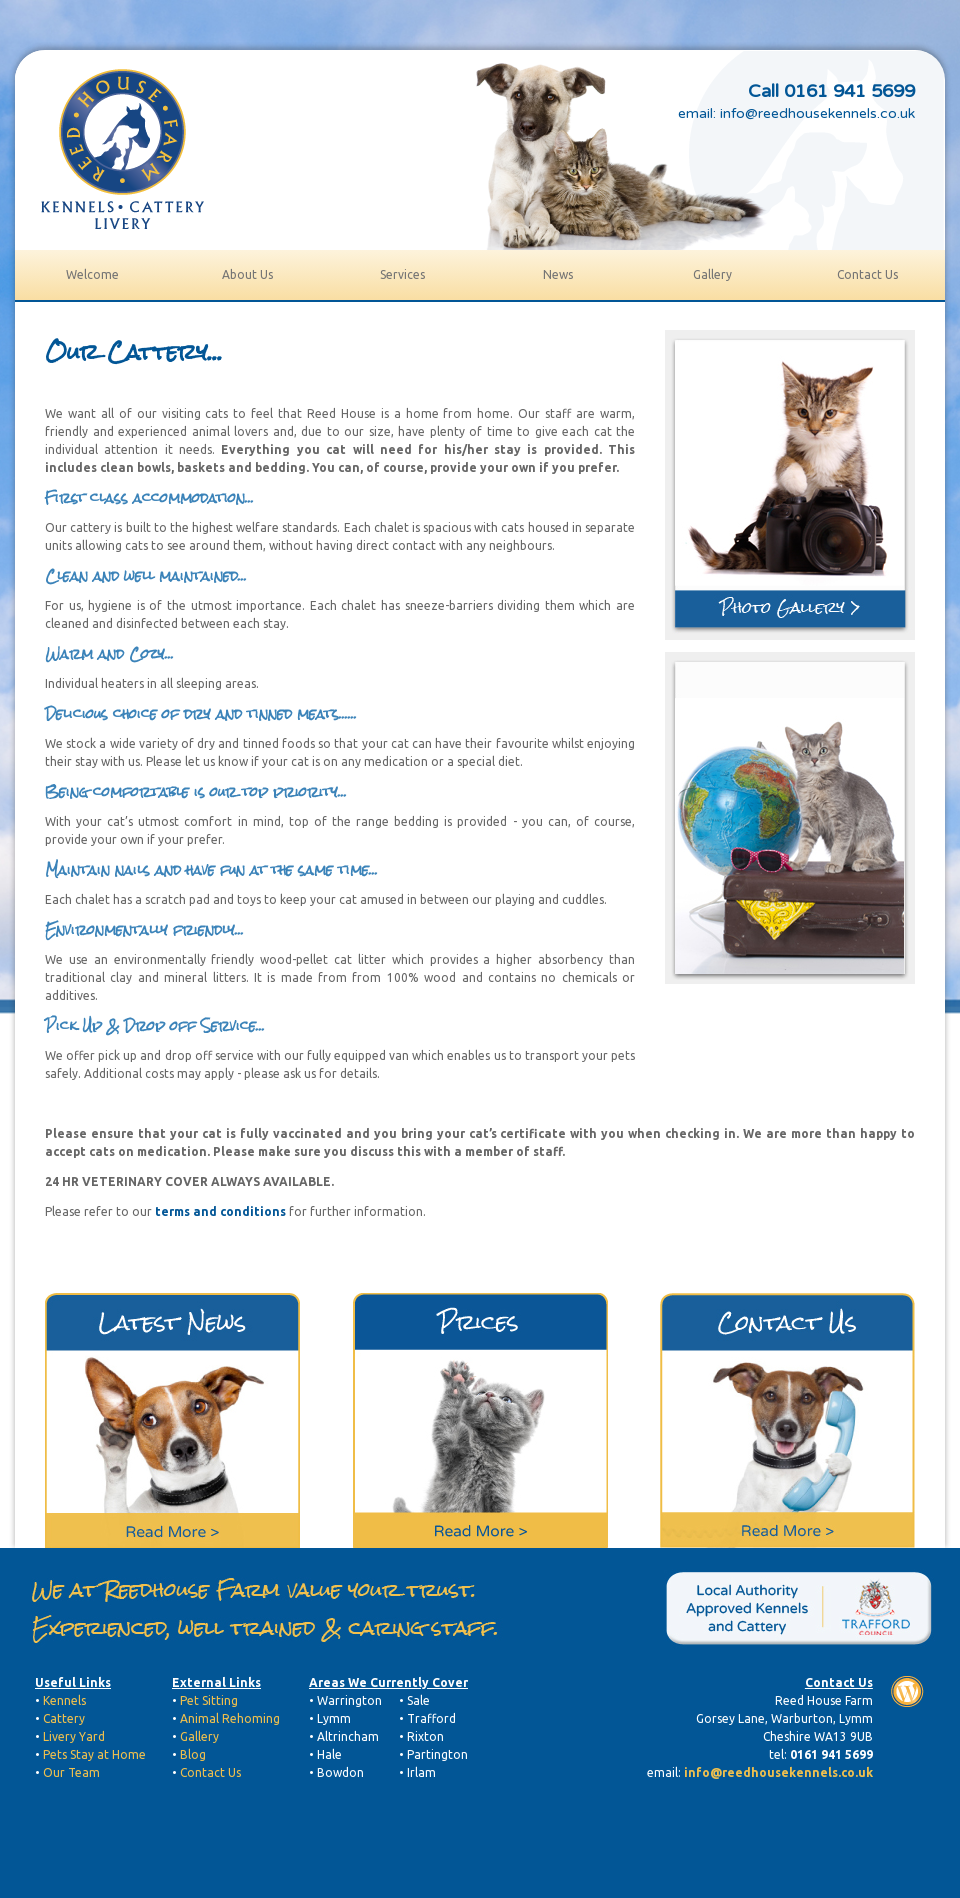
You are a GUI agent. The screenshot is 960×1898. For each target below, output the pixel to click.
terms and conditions (220, 1211)
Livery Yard (74, 1736)
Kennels (63, 1700)
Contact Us (210, 1772)
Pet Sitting (209, 1700)
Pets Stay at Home (94, 1754)
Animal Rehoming (230, 1718)
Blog (193, 1754)
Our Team (71, 1772)
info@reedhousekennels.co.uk (817, 113)
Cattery (64, 1718)
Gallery (199, 1736)
